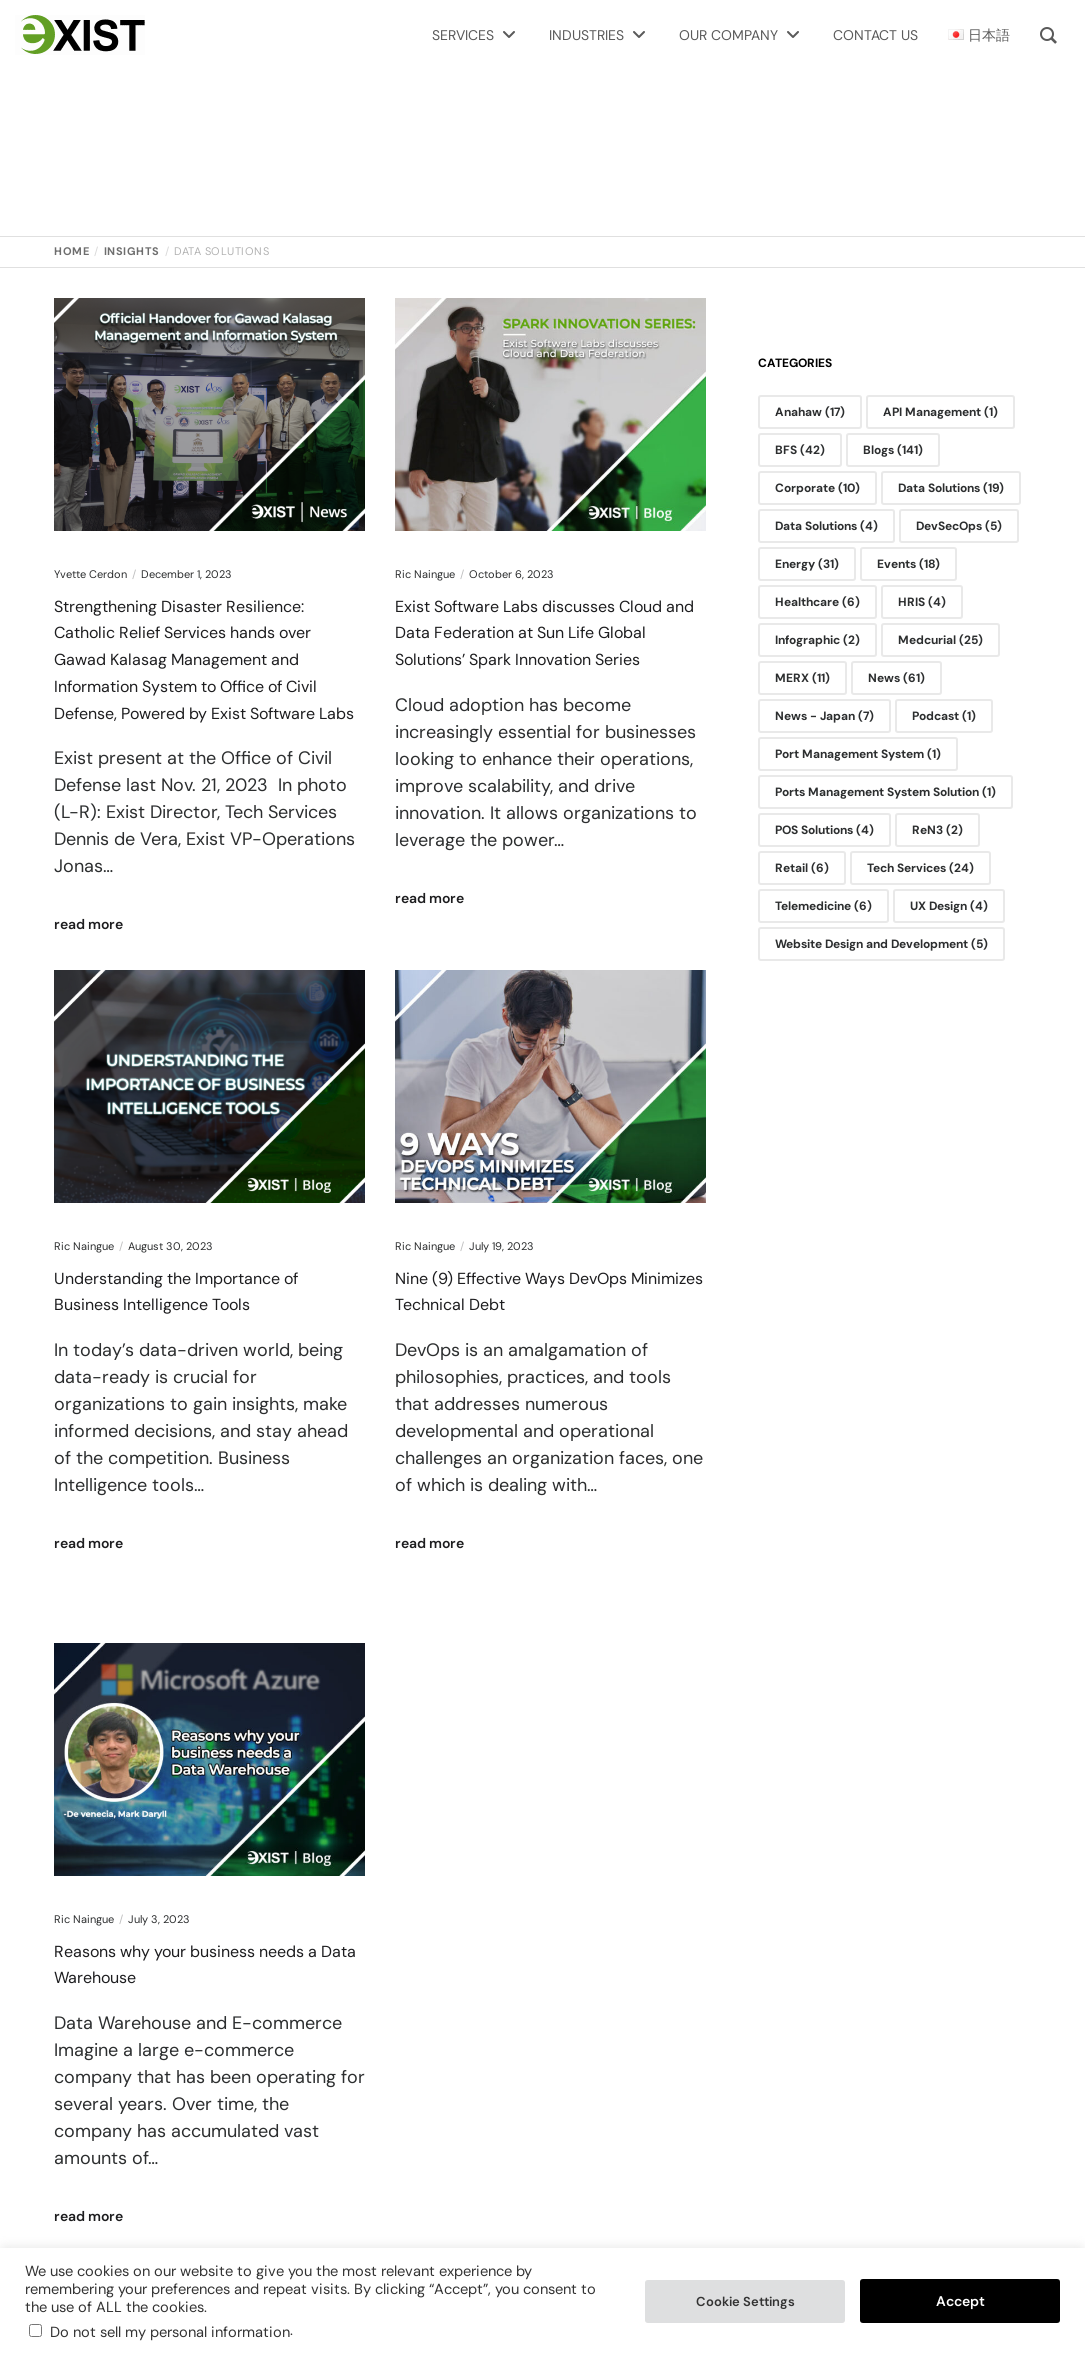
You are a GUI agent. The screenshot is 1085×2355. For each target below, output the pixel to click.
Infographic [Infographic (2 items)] (817, 640)
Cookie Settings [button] (745, 2301)
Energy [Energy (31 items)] (807, 564)
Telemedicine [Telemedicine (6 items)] (823, 906)
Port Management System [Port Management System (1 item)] (858, 754)
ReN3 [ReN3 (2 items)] (937, 830)
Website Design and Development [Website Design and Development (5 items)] (881, 944)
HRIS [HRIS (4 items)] (922, 602)
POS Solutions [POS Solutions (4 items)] (824, 830)
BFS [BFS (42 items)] (800, 450)
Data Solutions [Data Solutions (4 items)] (826, 526)
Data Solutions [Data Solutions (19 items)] (951, 488)
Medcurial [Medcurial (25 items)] (940, 640)
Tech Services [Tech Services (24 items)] (920, 868)
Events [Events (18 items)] (908, 564)
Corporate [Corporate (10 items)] (817, 488)
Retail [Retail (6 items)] (802, 868)
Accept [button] (960, 2301)
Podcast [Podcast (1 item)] (944, 716)
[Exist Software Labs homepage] (80, 35)
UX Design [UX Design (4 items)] (949, 906)
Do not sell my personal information (170, 2332)
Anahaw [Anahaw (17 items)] (810, 412)
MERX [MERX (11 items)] (802, 678)
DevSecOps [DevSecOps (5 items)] (959, 526)
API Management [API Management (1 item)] (940, 412)
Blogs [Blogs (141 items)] (893, 450)
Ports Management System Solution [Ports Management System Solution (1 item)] (885, 792)
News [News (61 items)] (896, 678)
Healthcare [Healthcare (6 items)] (817, 602)
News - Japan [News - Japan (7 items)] (824, 716)
